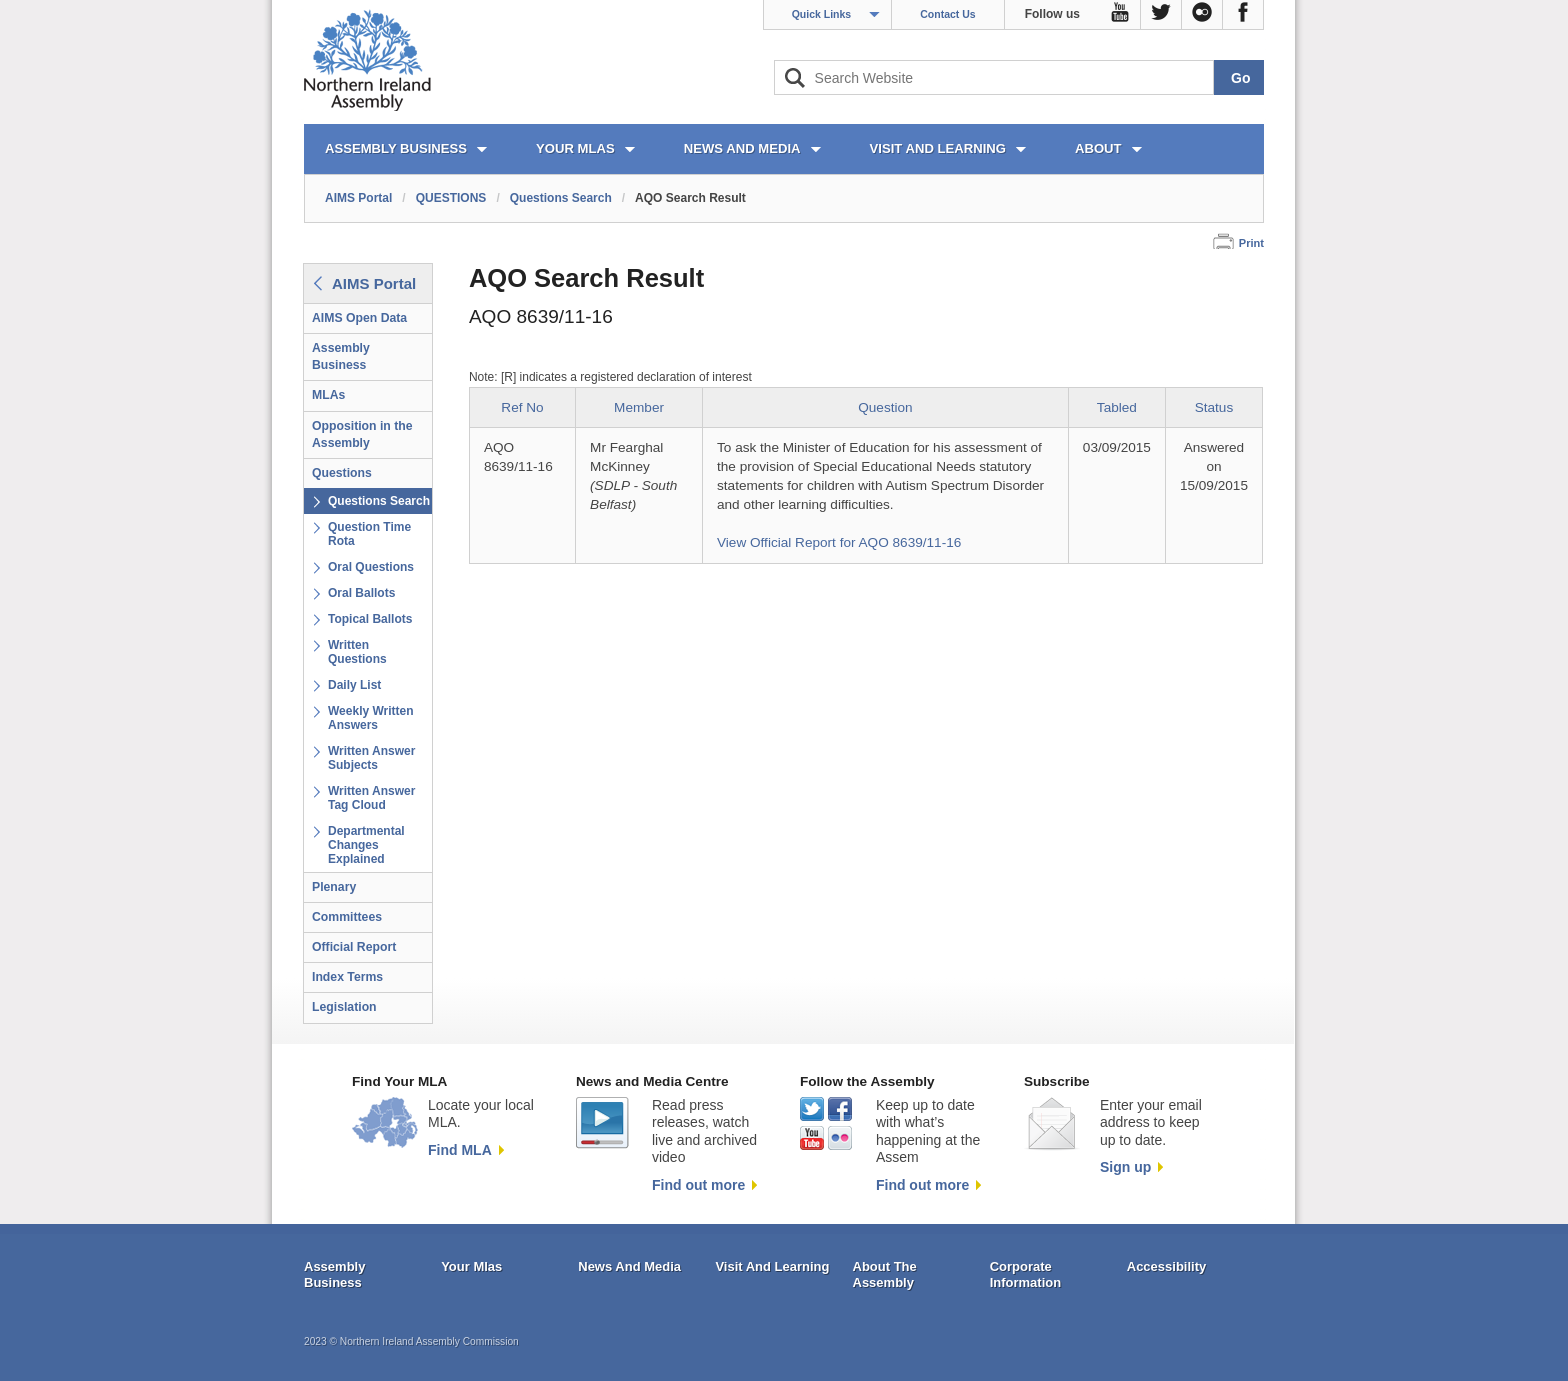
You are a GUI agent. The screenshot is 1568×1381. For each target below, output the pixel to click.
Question (885, 407)
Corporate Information (1026, 1274)
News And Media (629, 1266)
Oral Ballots (361, 593)
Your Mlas (471, 1266)
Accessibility (1167, 1266)
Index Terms (347, 977)
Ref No (522, 407)
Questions (342, 473)
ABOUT (1098, 148)
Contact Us (947, 14)
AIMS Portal (358, 198)
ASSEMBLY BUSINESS (396, 148)
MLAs (328, 395)
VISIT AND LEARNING (938, 148)
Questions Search (561, 198)
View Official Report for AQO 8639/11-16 (839, 542)
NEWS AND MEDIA (742, 148)
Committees (347, 917)
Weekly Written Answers (371, 718)
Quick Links (822, 14)
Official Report (354, 947)
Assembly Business (341, 356)
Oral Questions (371, 567)
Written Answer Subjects (371, 758)
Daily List (354, 685)
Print (1251, 243)
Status (1214, 407)
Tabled (1117, 407)
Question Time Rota (369, 534)
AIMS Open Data (359, 318)
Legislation (344, 1007)
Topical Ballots (370, 619)
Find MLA (460, 1150)
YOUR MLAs (575, 148)
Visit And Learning (772, 1266)
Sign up (1125, 1167)
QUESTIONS (451, 198)
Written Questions (357, 652)
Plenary (334, 887)
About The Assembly (885, 1274)
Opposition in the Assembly (362, 434)
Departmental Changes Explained (366, 845)
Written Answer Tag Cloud (371, 798)
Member (639, 407)
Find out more (698, 1185)
